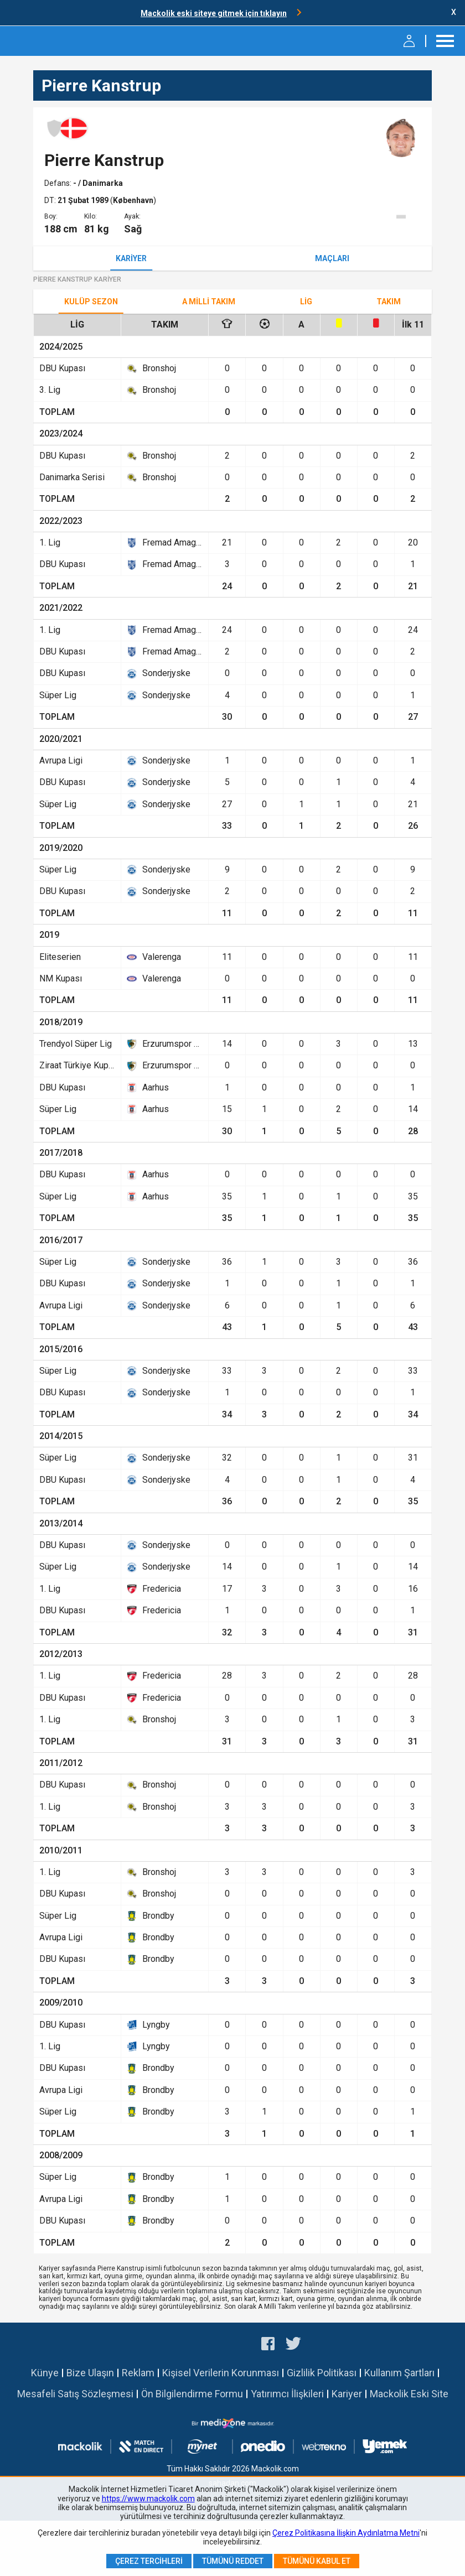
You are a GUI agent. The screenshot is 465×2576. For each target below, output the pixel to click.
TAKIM (388, 301)
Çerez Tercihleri (149, 2561)
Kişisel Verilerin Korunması (220, 2372)
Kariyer (131, 258)
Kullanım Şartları (399, 2372)
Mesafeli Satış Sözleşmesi (75, 2394)
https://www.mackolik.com (148, 2498)
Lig (306, 301)
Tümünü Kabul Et (316, 2561)
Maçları (332, 258)
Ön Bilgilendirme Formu (192, 2394)
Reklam (138, 2372)
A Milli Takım (208, 301)
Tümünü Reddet (233, 2561)
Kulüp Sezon (91, 301)
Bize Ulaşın (90, 2372)
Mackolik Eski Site (409, 2394)
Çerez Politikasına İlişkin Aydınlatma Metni (346, 2532)
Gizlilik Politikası (321, 2372)
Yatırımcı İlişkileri (287, 2394)
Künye (45, 2372)
